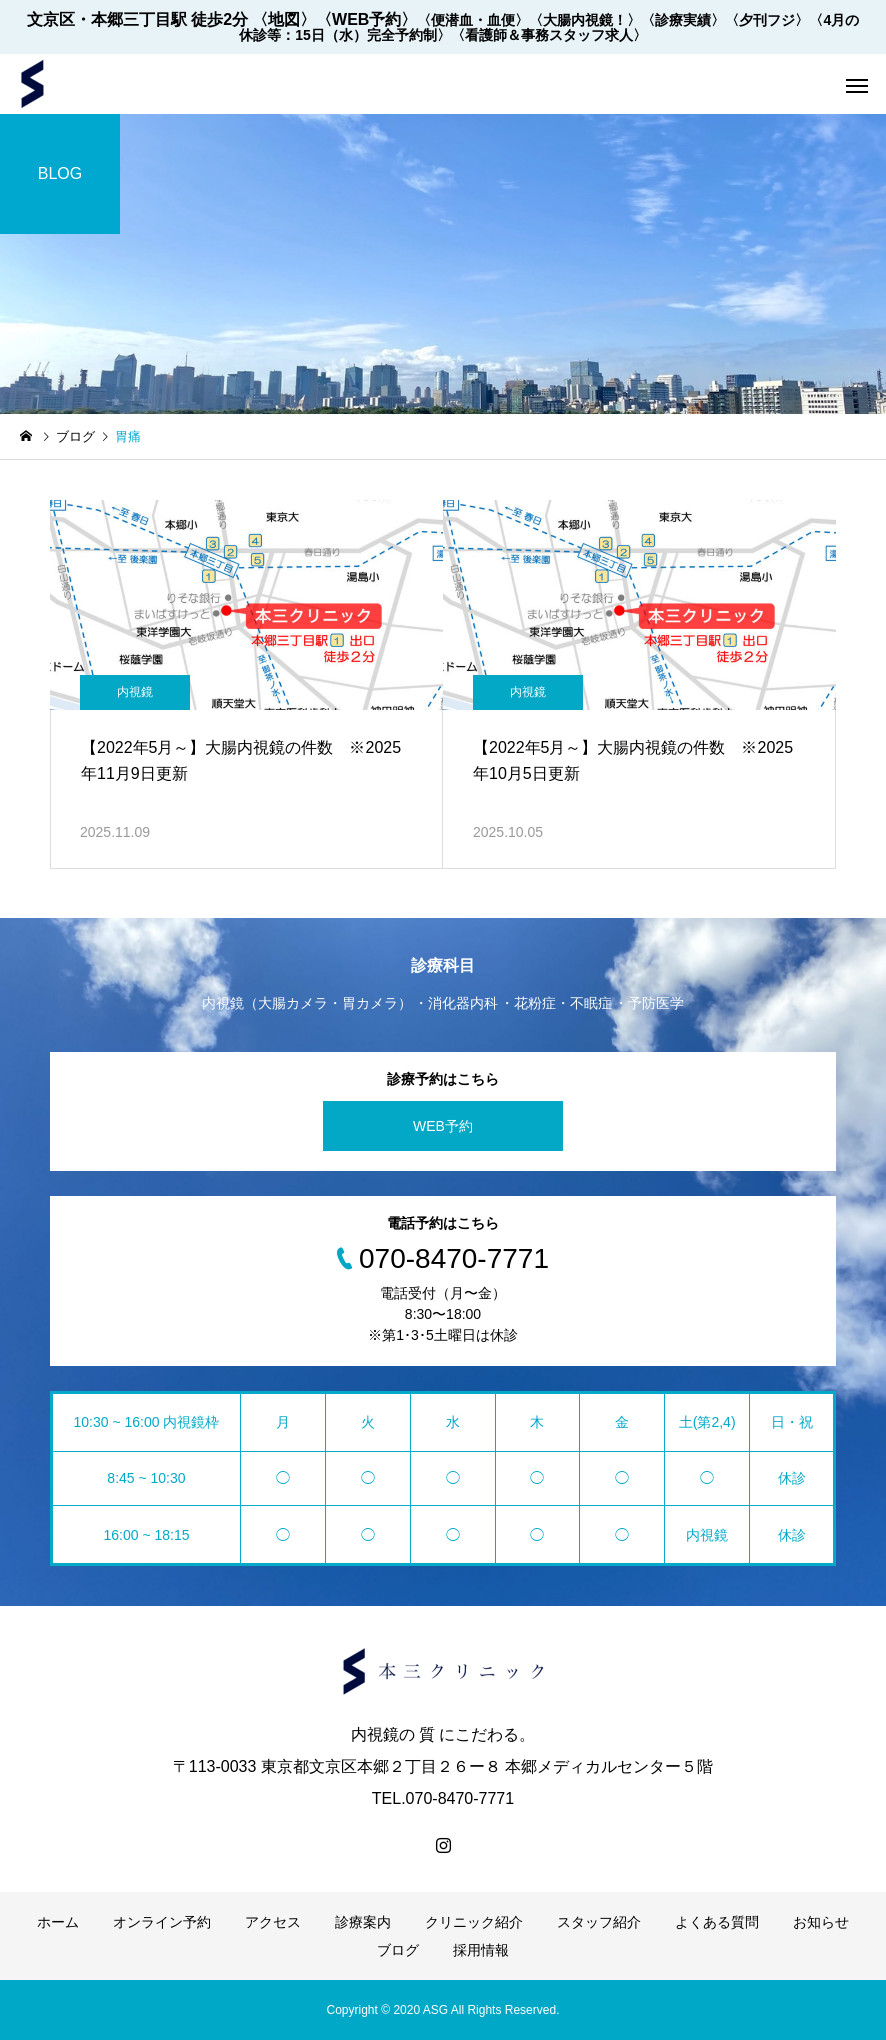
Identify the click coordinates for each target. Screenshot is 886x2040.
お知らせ (821, 1922)
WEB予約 (443, 1126)
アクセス (273, 1922)
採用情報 (481, 1950)
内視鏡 (135, 692)
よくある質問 (717, 1922)
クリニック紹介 (474, 1922)
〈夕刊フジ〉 (767, 20)
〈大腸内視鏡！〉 (585, 20)
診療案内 (363, 1922)
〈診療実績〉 (683, 20)
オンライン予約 (162, 1922)
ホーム (58, 1922)
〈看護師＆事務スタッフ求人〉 (549, 35)
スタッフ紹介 (599, 1922)
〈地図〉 (284, 19)
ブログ (398, 1950)
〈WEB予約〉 (366, 19)
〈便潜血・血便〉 (473, 20)
